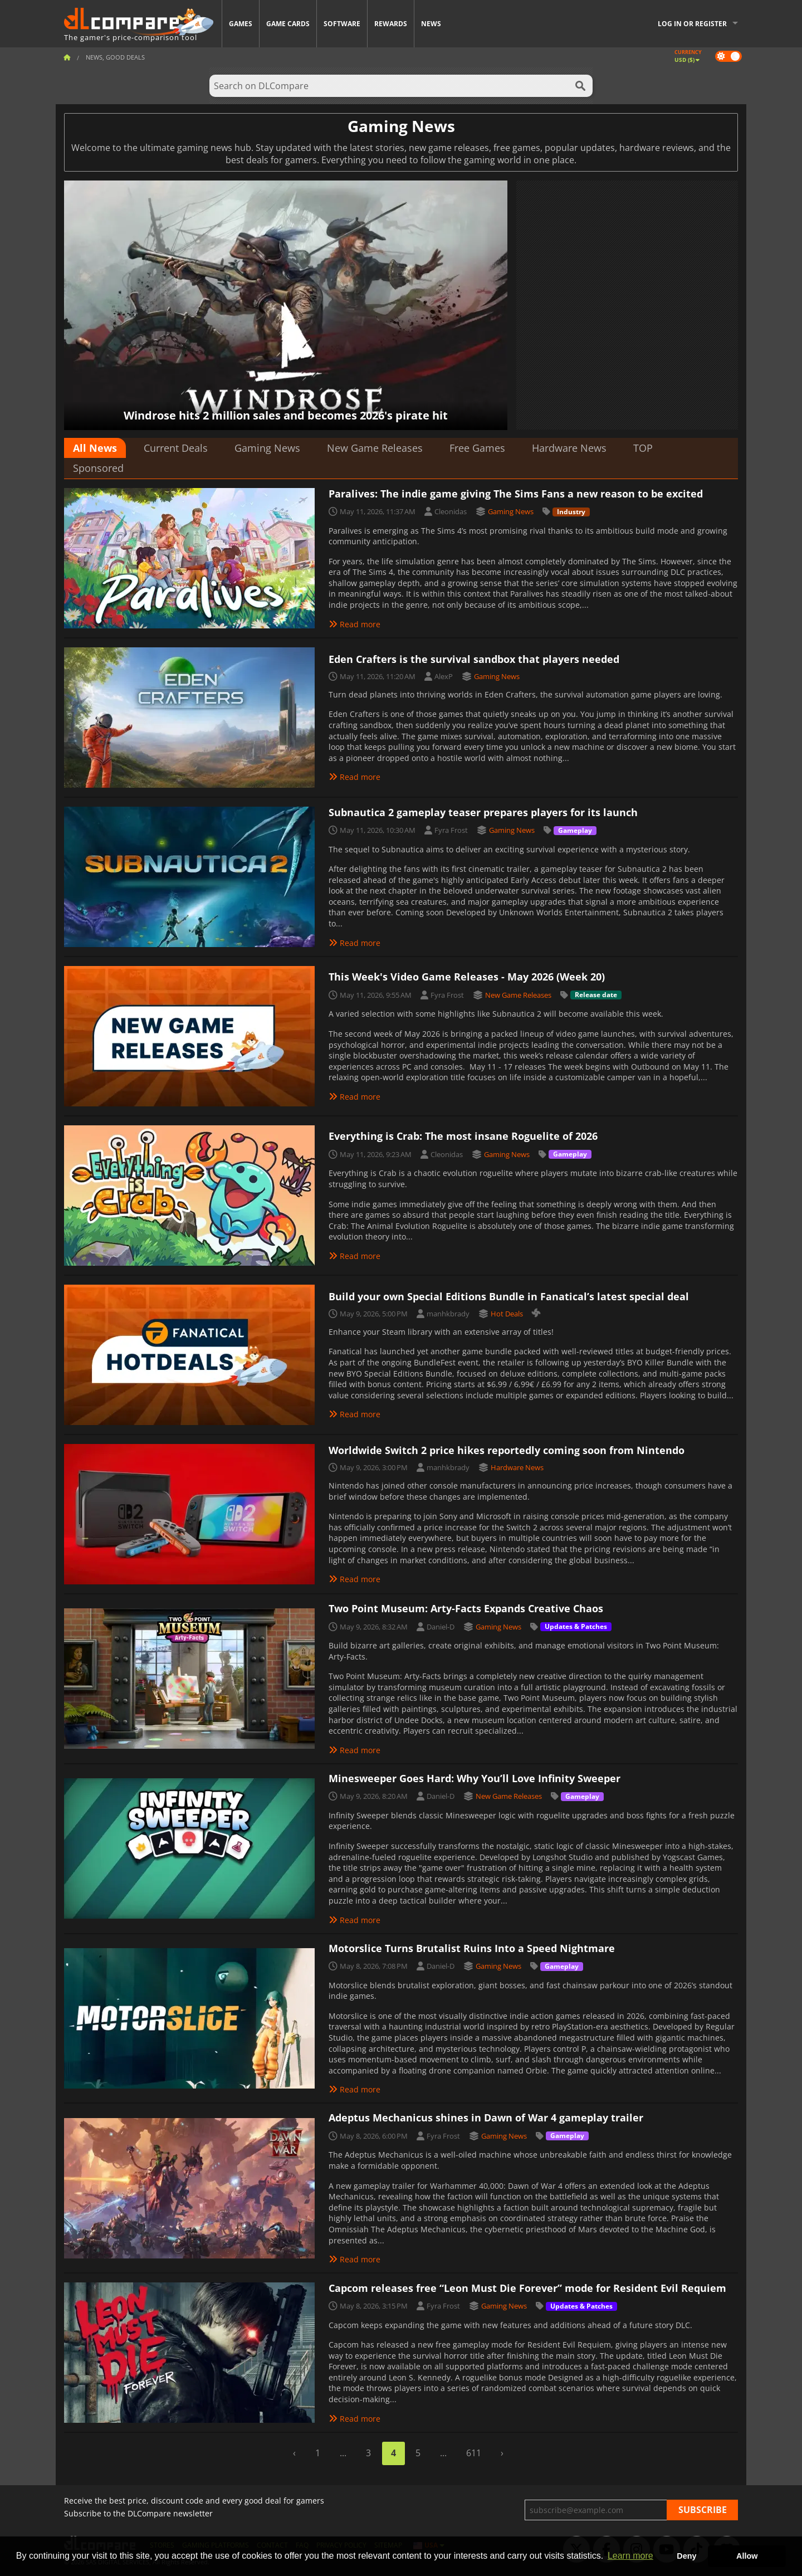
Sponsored (98, 468)
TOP (643, 448)
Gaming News (267, 448)
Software (342, 23)
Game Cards (288, 23)
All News (95, 448)
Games (240, 23)
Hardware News (569, 448)
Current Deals (176, 448)
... (343, 2453)
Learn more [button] (630, 2555)
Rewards (390, 23)
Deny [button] (686, 2555)
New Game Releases (375, 448)
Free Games (477, 448)
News (431, 23)
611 (473, 2453)
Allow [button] (746, 2555)
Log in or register (692, 23)
